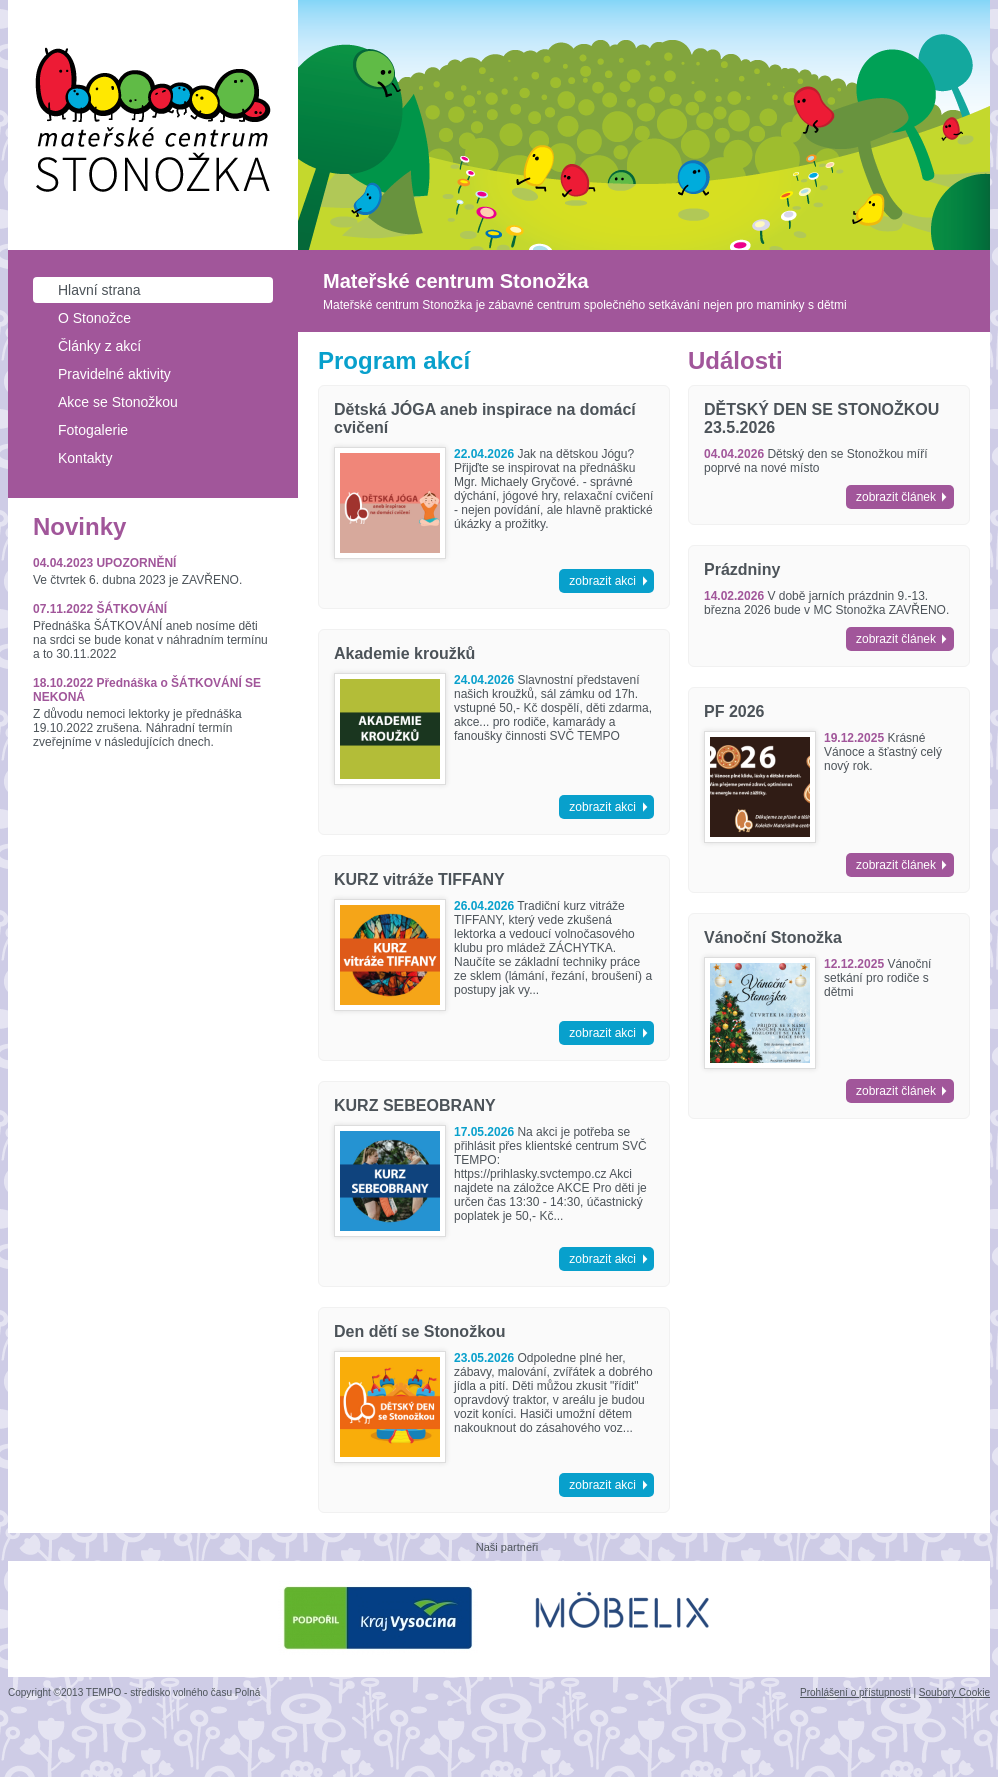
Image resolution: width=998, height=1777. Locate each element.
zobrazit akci (602, 581)
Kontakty (85, 458)
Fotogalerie (93, 430)
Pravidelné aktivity (114, 374)
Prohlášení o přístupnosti (855, 1692)
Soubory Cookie (954, 1692)
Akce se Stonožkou (118, 402)
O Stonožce (94, 318)
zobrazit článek (896, 497)
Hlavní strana (99, 290)
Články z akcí (99, 346)
